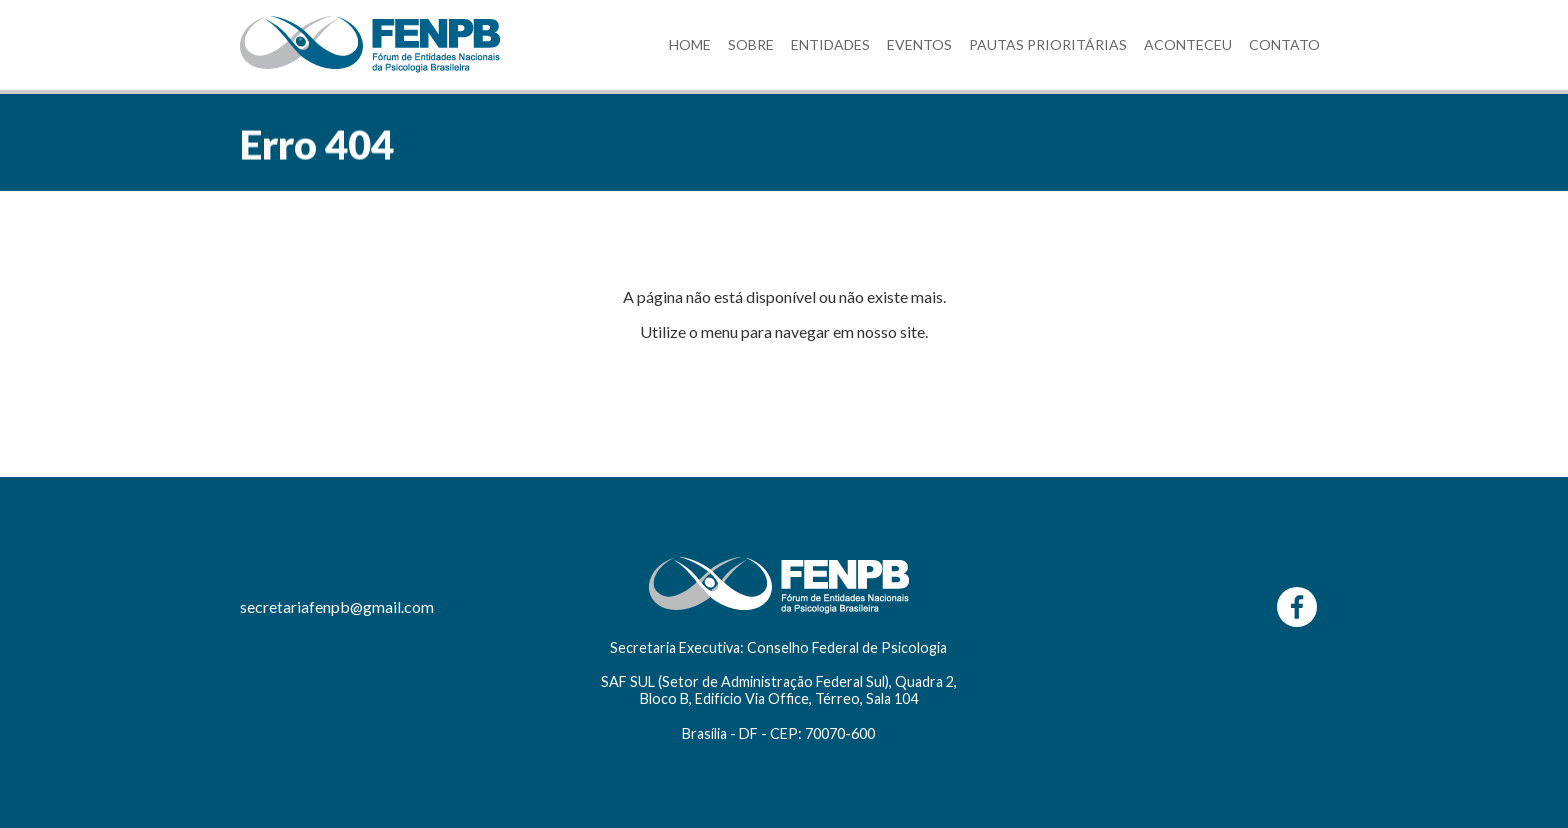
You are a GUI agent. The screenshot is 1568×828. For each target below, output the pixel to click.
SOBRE (751, 44)
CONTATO (1284, 44)
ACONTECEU (1188, 44)
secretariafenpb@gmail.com (337, 606)
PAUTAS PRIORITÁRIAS (1048, 44)
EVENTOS (919, 44)
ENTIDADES (830, 44)
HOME (690, 44)
